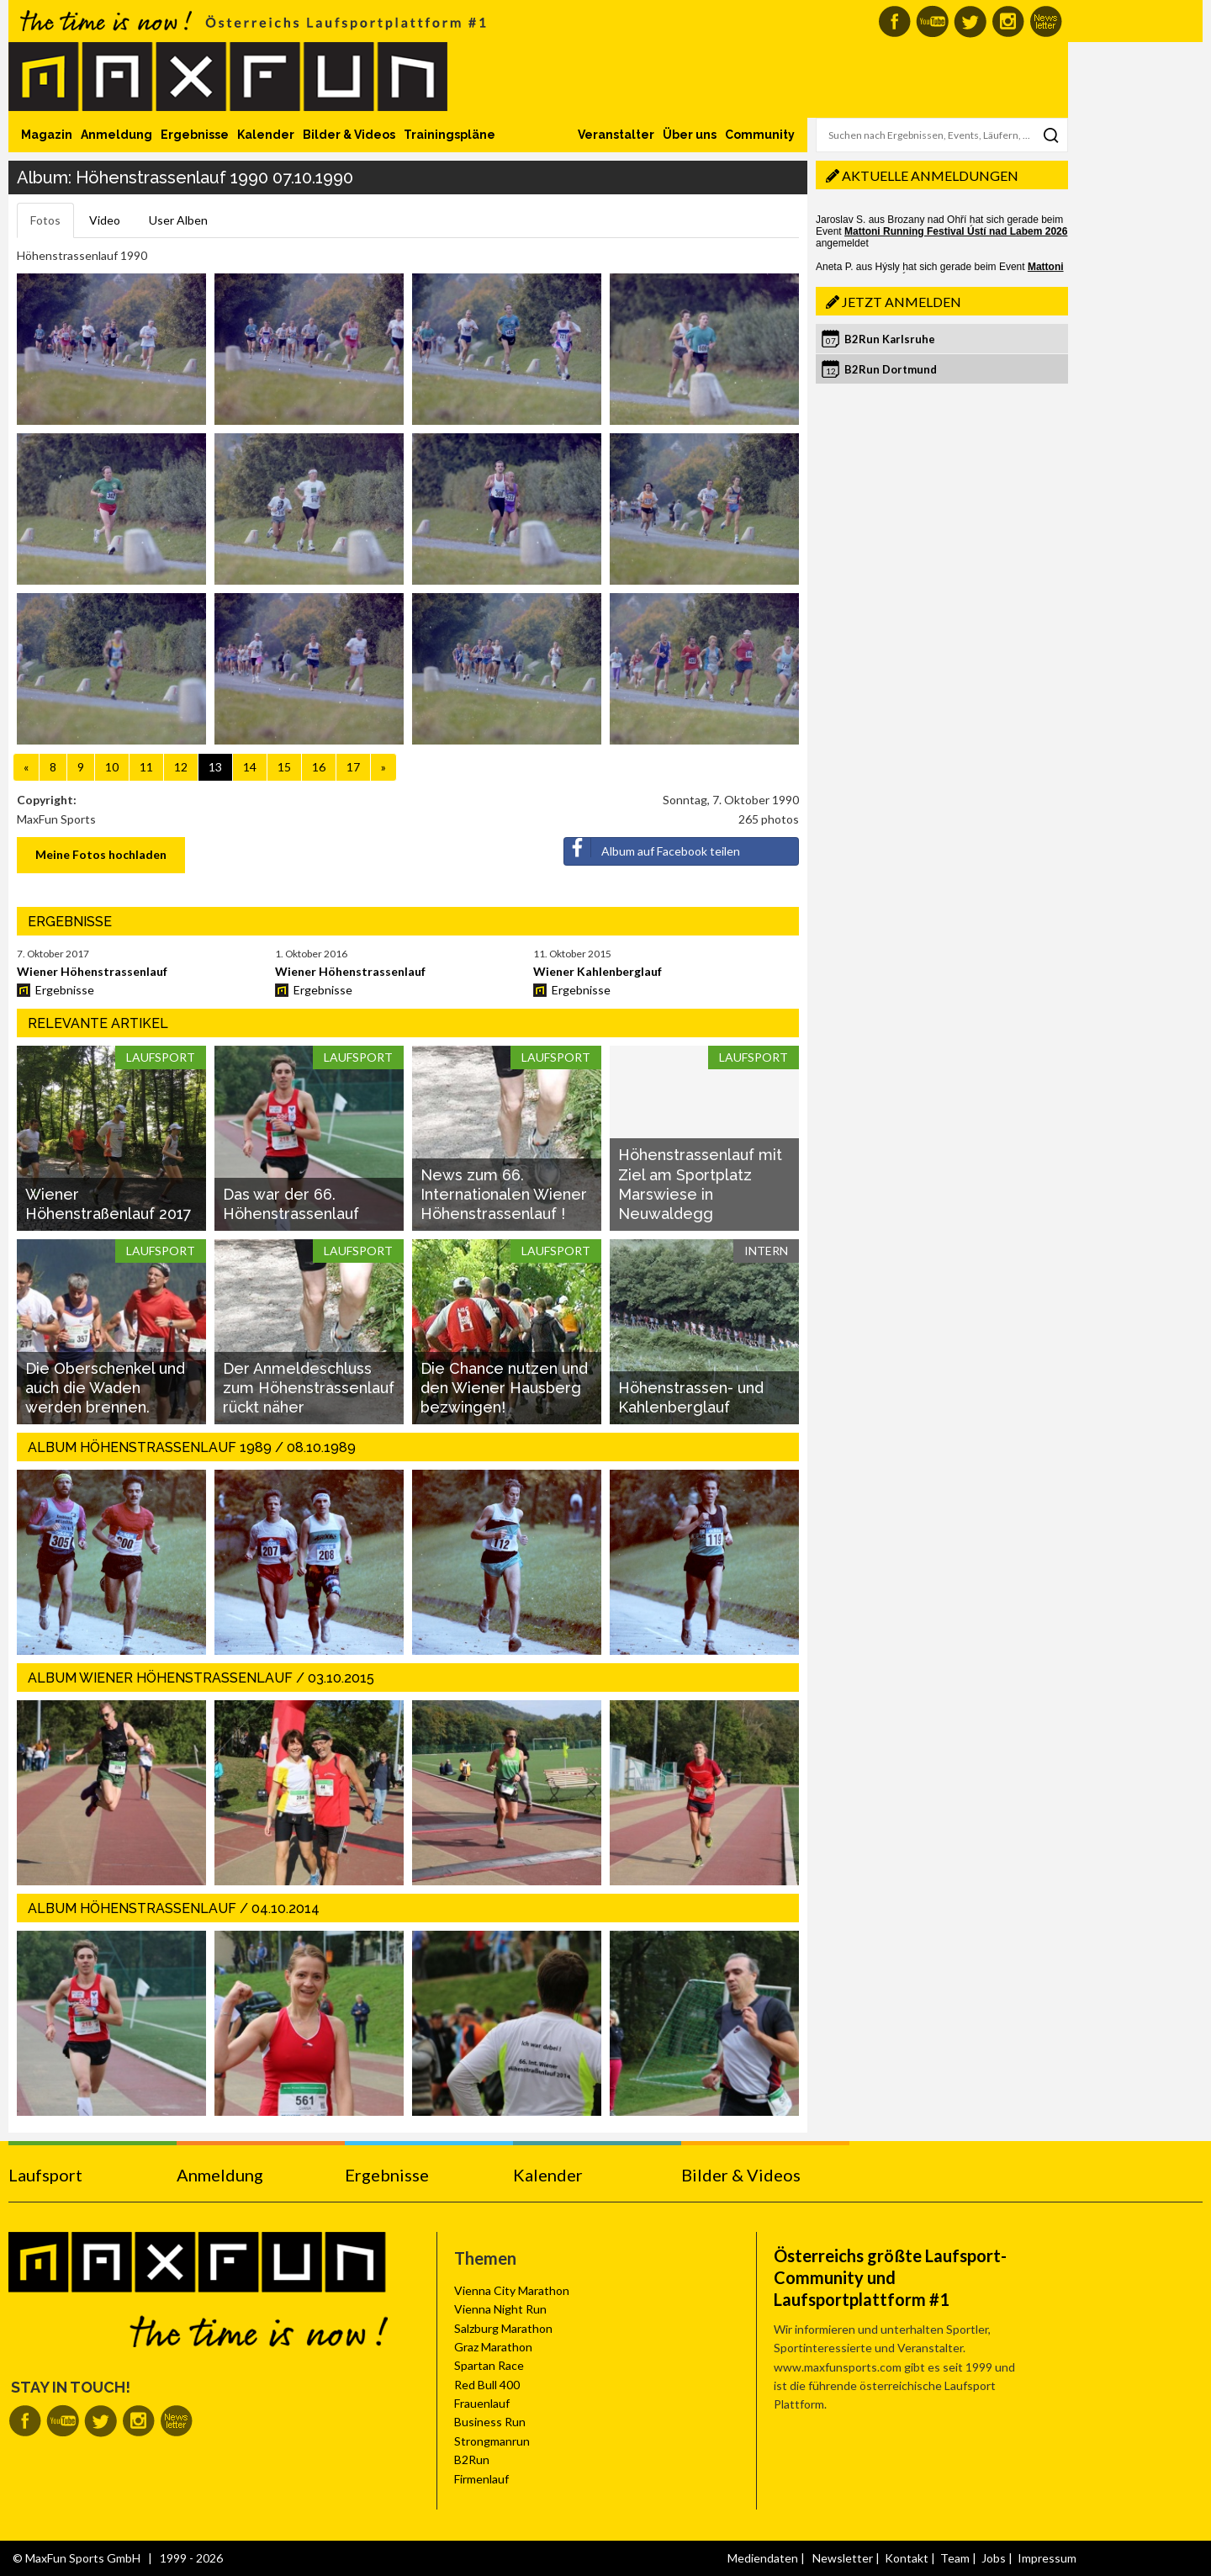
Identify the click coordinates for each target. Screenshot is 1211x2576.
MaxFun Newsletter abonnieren (1045, 21)
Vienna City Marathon (511, 2290)
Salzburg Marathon (503, 2328)
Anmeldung (116, 134)
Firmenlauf (481, 2479)
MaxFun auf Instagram (1008, 21)
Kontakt (906, 2558)
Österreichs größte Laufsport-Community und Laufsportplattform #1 (890, 2277)
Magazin (46, 134)
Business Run (490, 2421)
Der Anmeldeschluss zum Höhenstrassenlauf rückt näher (308, 1388)
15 (284, 767)
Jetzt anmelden (901, 302)
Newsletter (842, 2558)
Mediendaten (762, 2558)
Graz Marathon (493, 2347)
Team (955, 2558)
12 (181, 767)
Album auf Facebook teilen (652, 848)
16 (318, 767)
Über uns (690, 134)
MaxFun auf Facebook (894, 21)
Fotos (45, 220)
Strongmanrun (492, 2441)
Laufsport (45, 2175)
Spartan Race (489, 2365)
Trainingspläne (449, 134)
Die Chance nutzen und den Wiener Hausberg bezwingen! (504, 1388)
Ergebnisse (195, 134)
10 (112, 767)
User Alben (178, 220)
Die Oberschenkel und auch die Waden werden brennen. (105, 1388)
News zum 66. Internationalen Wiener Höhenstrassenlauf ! (503, 1194)
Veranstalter (616, 134)
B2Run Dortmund (890, 369)
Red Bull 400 (487, 2384)
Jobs (993, 2558)
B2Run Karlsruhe (889, 339)
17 (353, 767)
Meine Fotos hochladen (101, 854)
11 (146, 767)
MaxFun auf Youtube (932, 21)
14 (249, 767)
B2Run (471, 2459)
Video (104, 220)
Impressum (1047, 2558)
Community (760, 134)
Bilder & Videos (349, 134)
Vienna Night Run (500, 2309)
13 (215, 767)
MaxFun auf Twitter (970, 21)
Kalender (265, 134)
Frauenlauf (482, 2403)
